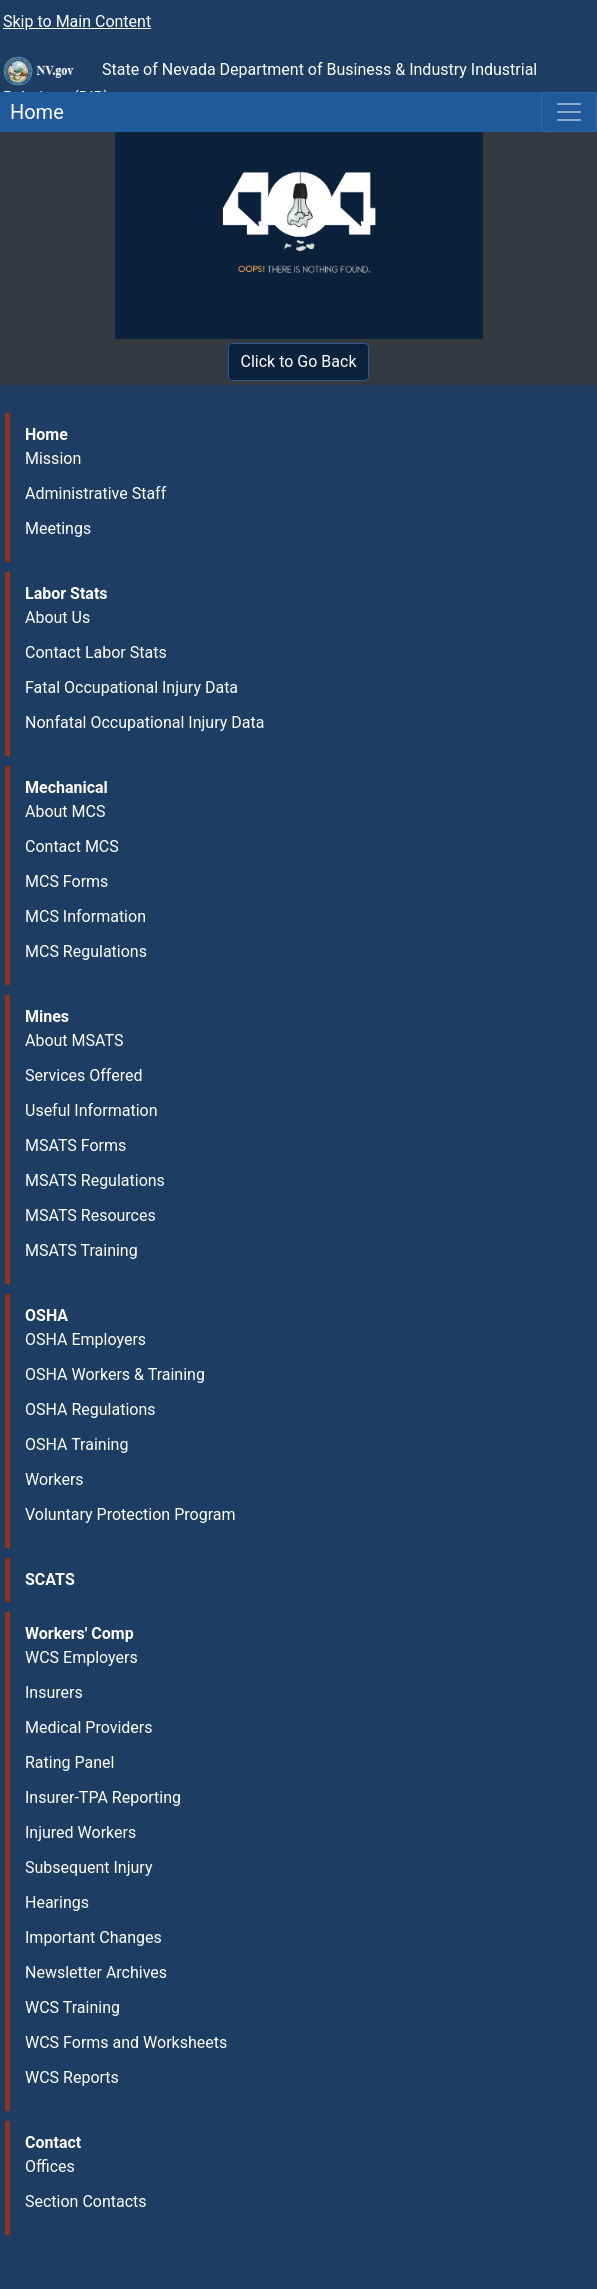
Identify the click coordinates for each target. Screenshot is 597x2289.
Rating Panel (69, 1762)
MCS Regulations (86, 951)
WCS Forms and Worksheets (126, 2042)
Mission (53, 458)
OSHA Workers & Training (115, 1374)
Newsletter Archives (96, 1972)
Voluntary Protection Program (130, 1514)
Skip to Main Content (77, 21)
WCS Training (72, 2007)
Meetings (58, 528)
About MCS (65, 811)
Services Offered (83, 1075)
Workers (54, 1479)
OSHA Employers (85, 1339)
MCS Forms (66, 881)
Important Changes (93, 1937)
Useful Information (91, 1110)
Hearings (57, 1902)
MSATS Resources (90, 1215)
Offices (50, 2166)
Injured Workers (80, 1832)
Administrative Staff (95, 493)
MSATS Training (81, 1250)
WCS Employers (81, 1657)
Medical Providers (89, 1727)
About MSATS (74, 1040)
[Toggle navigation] (569, 112)
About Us (57, 617)
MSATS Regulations (95, 1180)
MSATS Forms (75, 1145)
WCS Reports (72, 2077)
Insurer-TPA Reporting (103, 1797)
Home (32, 112)
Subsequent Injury (88, 1867)
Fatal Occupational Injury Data (131, 687)
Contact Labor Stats (96, 652)
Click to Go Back (299, 361)
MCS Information (85, 916)
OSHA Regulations (90, 1409)
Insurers (54, 1692)
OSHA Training (76, 1444)
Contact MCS (72, 846)
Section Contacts (86, 2201)
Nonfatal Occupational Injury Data (144, 722)
